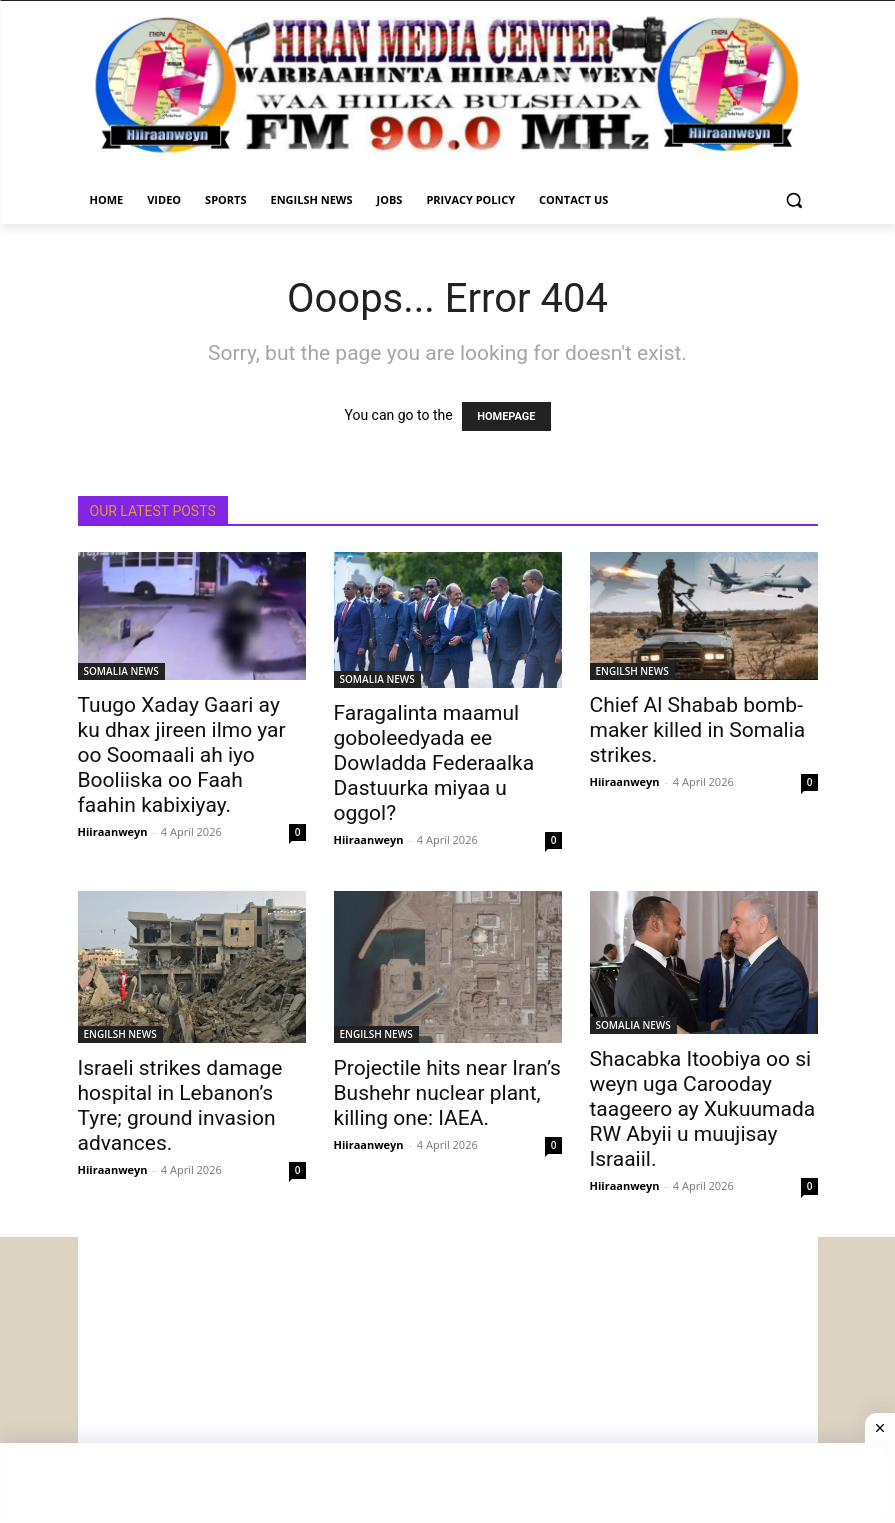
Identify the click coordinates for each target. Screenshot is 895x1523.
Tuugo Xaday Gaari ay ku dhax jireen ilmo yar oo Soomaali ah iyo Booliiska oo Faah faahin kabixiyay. (182, 755)
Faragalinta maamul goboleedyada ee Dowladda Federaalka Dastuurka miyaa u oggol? (434, 763)
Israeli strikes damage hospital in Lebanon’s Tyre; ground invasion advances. (180, 1105)
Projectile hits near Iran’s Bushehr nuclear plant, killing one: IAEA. (447, 1093)
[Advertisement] (448, 1377)
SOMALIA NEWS (121, 671)
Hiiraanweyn (113, 831)
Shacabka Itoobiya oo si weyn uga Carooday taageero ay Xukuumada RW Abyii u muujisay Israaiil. (703, 1109)
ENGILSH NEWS (632, 671)
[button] (794, 200)
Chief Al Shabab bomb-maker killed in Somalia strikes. (698, 730)
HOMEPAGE (506, 416)
